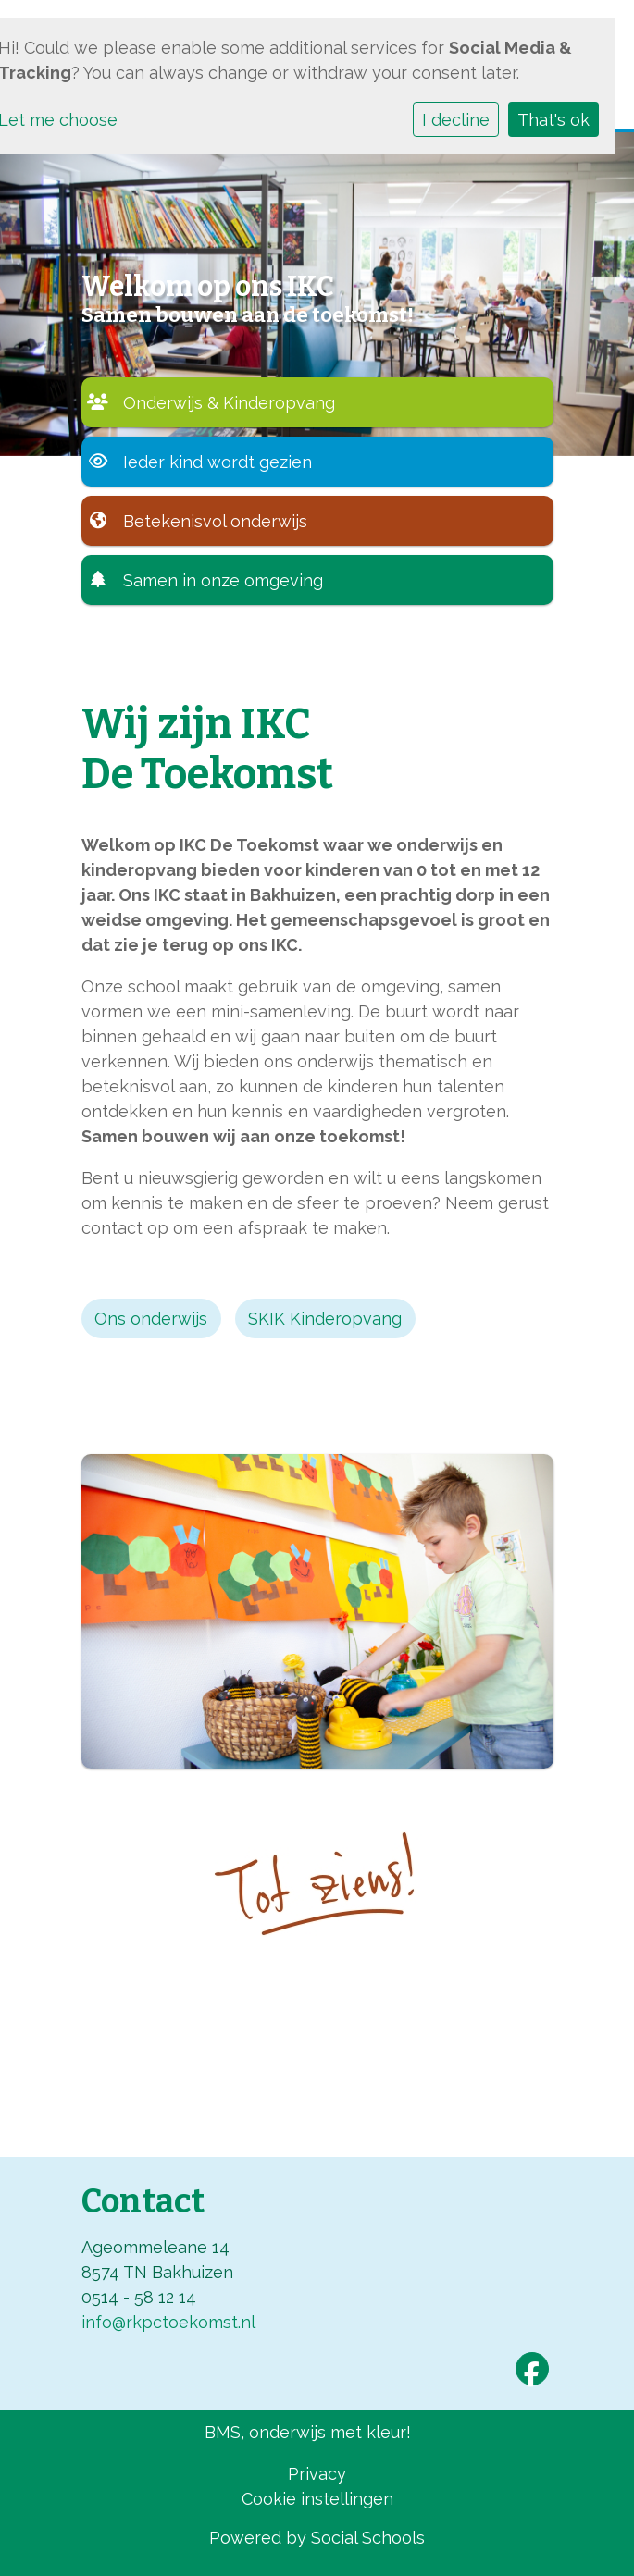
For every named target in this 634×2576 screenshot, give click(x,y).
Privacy (317, 2474)
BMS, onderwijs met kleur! (308, 2432)
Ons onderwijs (150, 1318)
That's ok (553, 119)
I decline (456, 119)
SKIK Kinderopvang (325, 1318)
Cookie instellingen (317, 2498)
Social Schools (368, 2537)
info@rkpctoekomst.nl (168, 2322)
